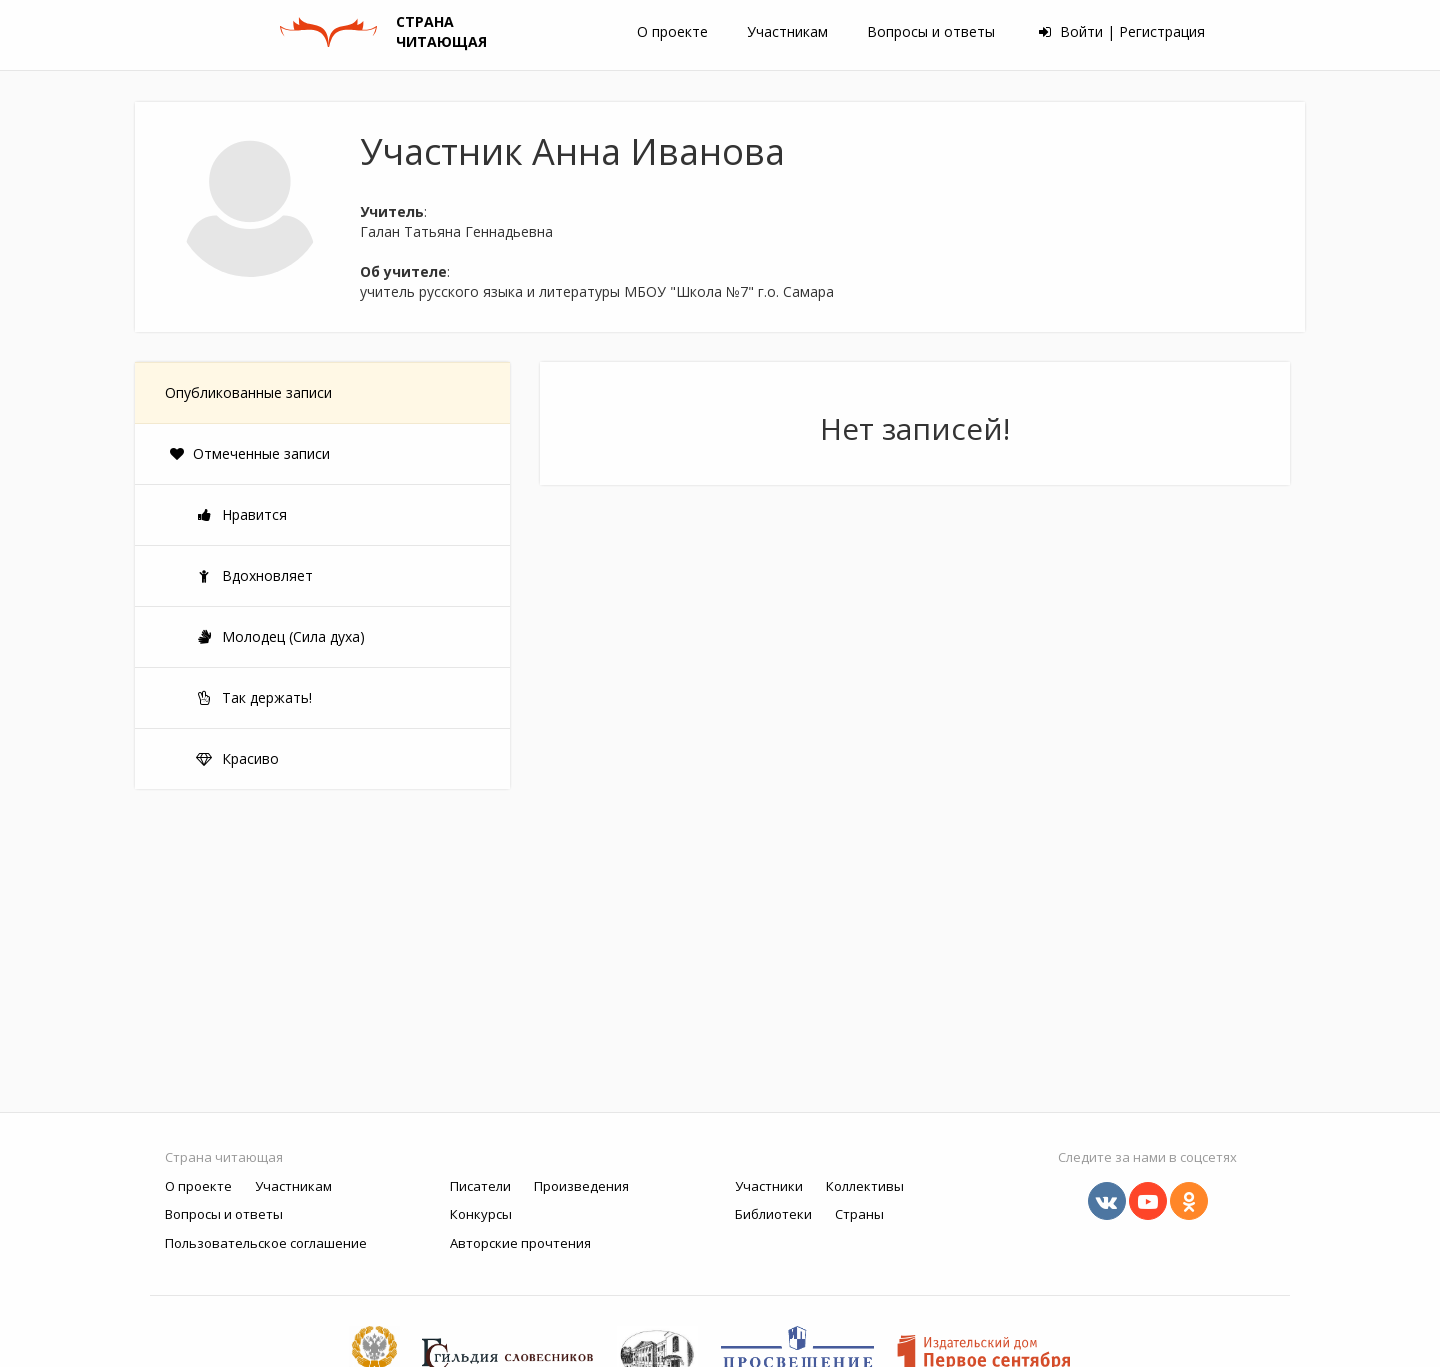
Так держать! (253, 697)
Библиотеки (773, 1214)
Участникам (787, 31)
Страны (859, 1214)
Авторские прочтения (520, 1243)
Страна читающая (224, 1157)
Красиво (237, 758)
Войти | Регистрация (1122, 31)
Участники (769, 1186)
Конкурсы (481, 1214)
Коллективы (865, 1186)
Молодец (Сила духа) (280, 636)
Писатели (480, 1186)
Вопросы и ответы (931, 31)
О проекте (672, 31)
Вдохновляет (254, 575)
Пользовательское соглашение (266, 1243)
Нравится (241, 514)
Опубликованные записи (248, 392)
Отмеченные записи (250, 453)
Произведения (581, 1186)
